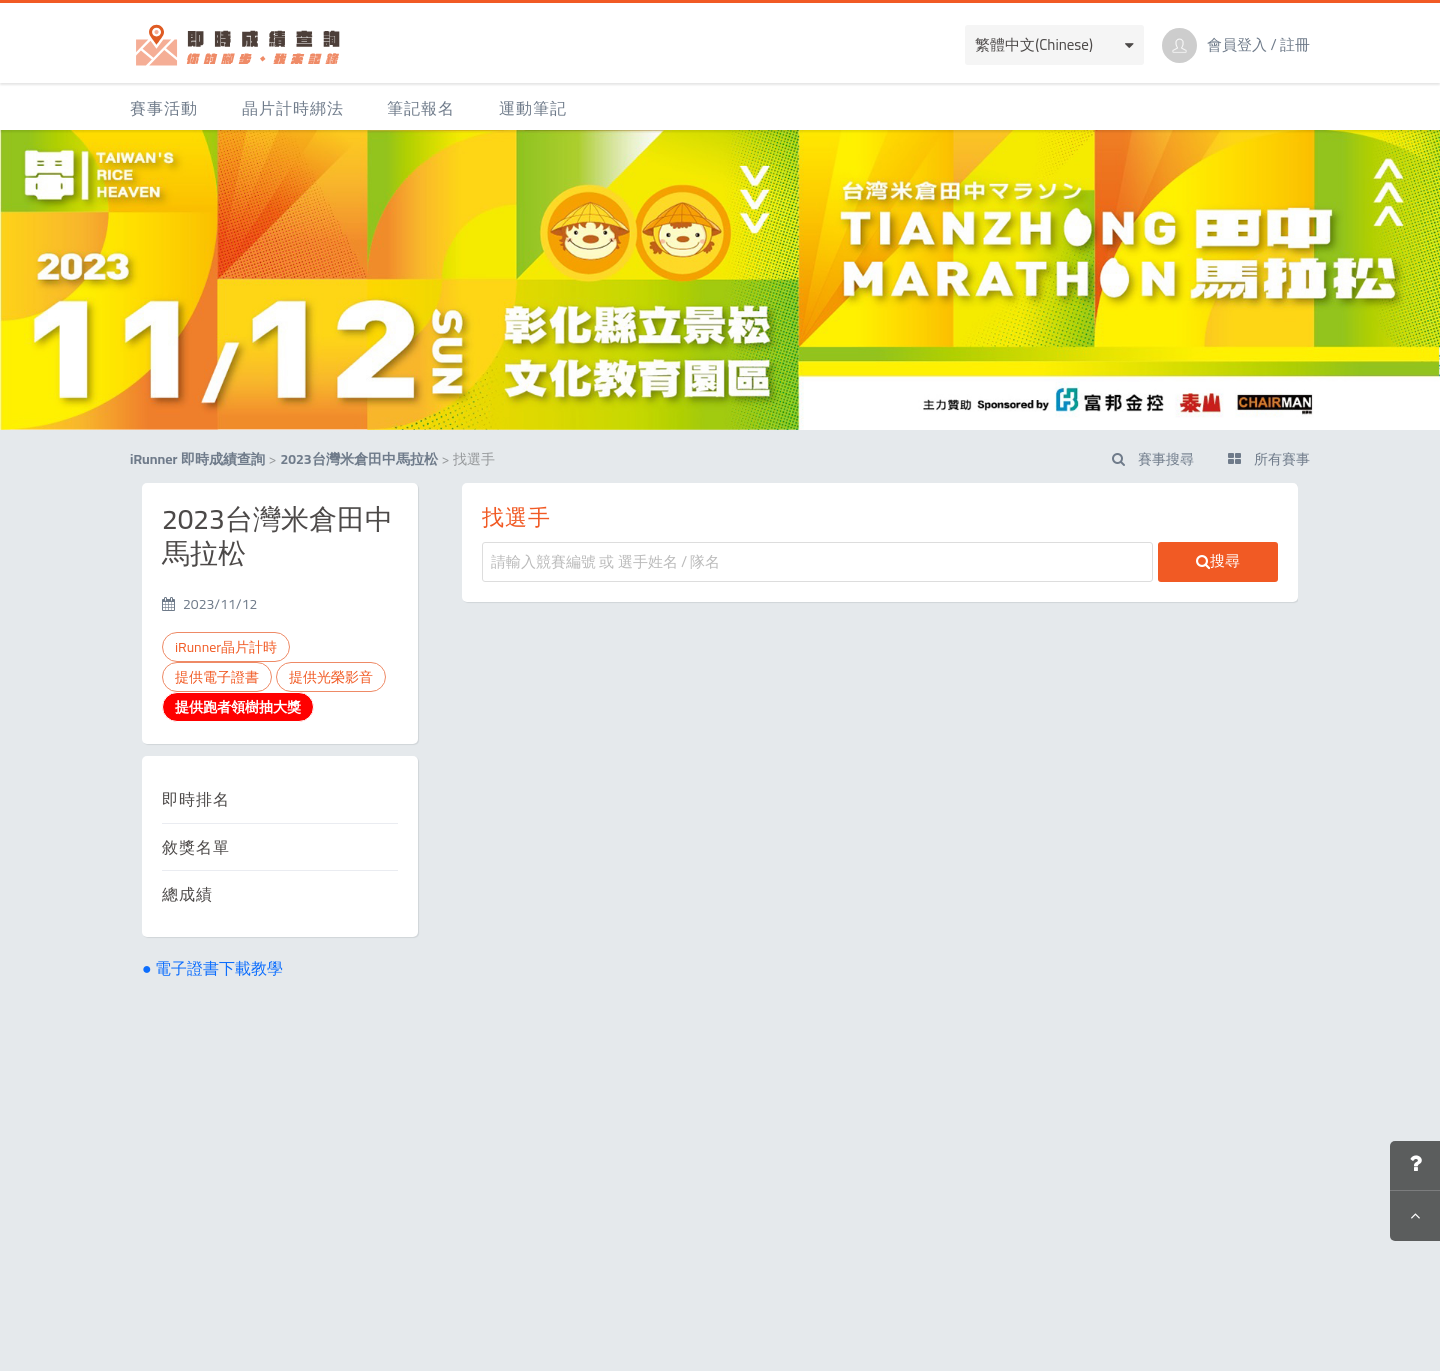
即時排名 (196, 799)
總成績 (187, 894)
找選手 (516, 517)
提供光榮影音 (331, 677)
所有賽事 (1269, 459)
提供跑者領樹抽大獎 (238, 707)
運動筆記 (533, 108)
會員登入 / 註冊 (1258, 45)
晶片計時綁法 (293, 108)
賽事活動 (164, 108)
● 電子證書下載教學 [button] (212, 968)
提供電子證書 (217, 677)
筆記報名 (421, 108)
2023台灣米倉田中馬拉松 (358, 459)
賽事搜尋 (1153, 459)
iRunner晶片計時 (226, 647)
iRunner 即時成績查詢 (197, 459)
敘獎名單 (196, 847)
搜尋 (1218, 560)
